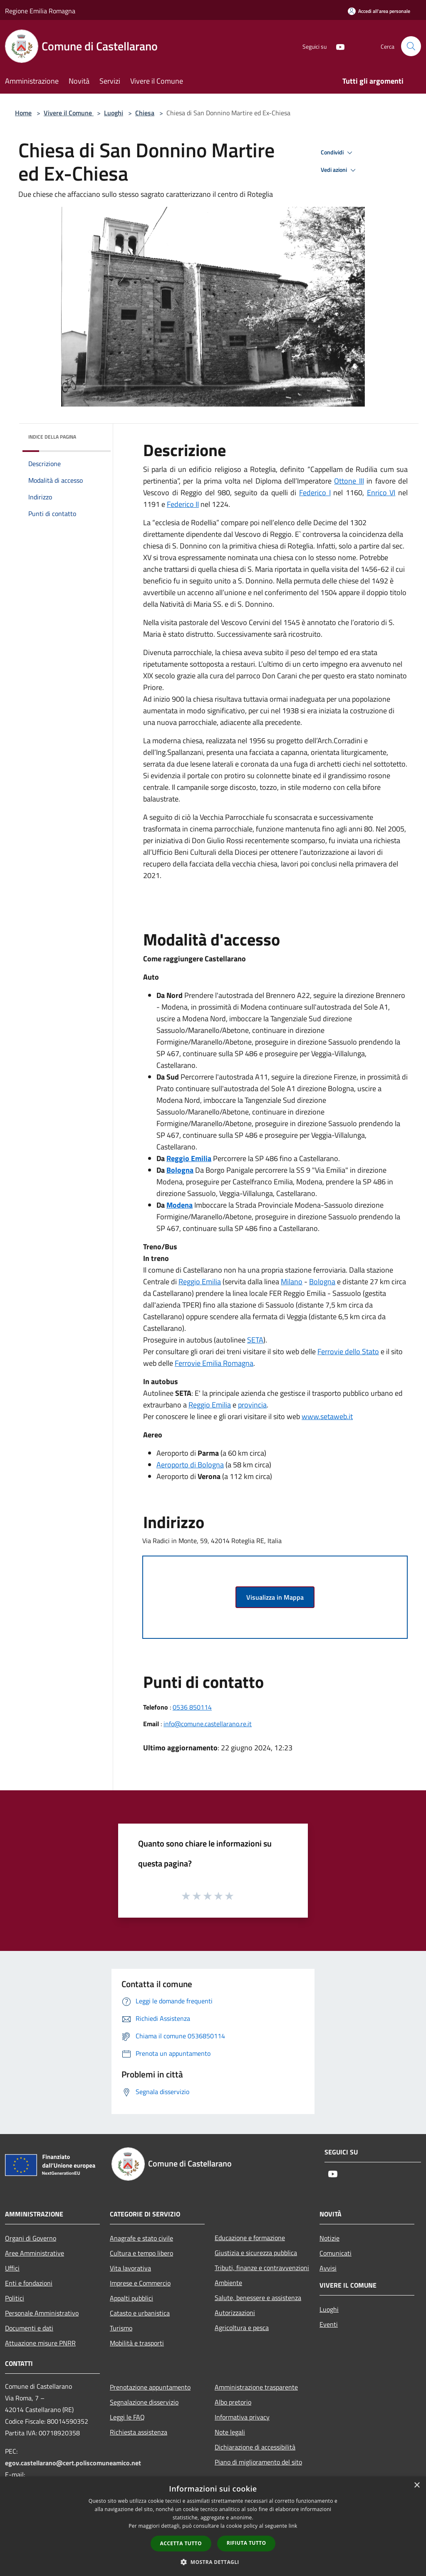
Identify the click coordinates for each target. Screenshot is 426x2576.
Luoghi (113, 113)
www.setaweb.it (327, 1416)
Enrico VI (381, 492)
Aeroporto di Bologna (190, 1464)
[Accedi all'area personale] (379, 11)
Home (23, 113)
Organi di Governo (30, 2238)
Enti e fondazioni (28, 2283)
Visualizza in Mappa (275, 1597)
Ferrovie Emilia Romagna (214, 1363)
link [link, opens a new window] (293, 2525)
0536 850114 (192, 1707)
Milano (291, 1281)
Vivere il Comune (69, 113)
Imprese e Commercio (140, 2283)
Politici (14, 2298)
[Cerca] (411, 46)
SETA (255, 1339)
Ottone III (349, 480)
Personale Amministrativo (42, 2313)
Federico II (183, 504)
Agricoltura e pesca (242, 2328)
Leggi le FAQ (127, 2417)
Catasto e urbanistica (140, 2313)
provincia (252, 1404)
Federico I (315, 492)
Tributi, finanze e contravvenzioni (262, 2268)
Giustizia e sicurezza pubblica (256, 2253)
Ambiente (228, 2283)
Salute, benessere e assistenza (258, 2298)
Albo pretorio (233, 2402)
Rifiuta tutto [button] (246, 2542)
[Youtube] (337, 46)
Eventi (329, 2324)
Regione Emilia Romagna (40, 11)
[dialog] (213, 2526)
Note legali (230, 2432)
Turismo (121, 2328)
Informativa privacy (242, 2417)
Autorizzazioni (235, 2313)
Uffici (12, 2268)
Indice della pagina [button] (52, 437)
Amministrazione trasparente (256, 2387)
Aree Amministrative (34, 2253)
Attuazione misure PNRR (40, 2343)
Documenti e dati (29, 2328)
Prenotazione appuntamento (150, 2387)
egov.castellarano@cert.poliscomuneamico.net (73, 2463)
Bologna (322, 1281)
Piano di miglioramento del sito (258, 2462)
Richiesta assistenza (138, 2432)
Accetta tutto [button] (181, 2543)
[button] (213, 2562)
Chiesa (144, 113)
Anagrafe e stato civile (141, 2238)
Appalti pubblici (131, 2298)
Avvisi (328, 2268)
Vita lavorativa (130, 2268)
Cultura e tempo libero (141, 2253)
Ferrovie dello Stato (348, 1351)
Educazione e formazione (250, 2238)
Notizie (329, 2238)
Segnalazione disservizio (144, 2402)
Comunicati (336, 2253)
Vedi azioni (339, 170)
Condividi (338, 153)
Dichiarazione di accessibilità (255, 2447)
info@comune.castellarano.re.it (207, 1724)
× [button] (417, 2485)
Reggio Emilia (199, 1281)
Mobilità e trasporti (137, 2343)
